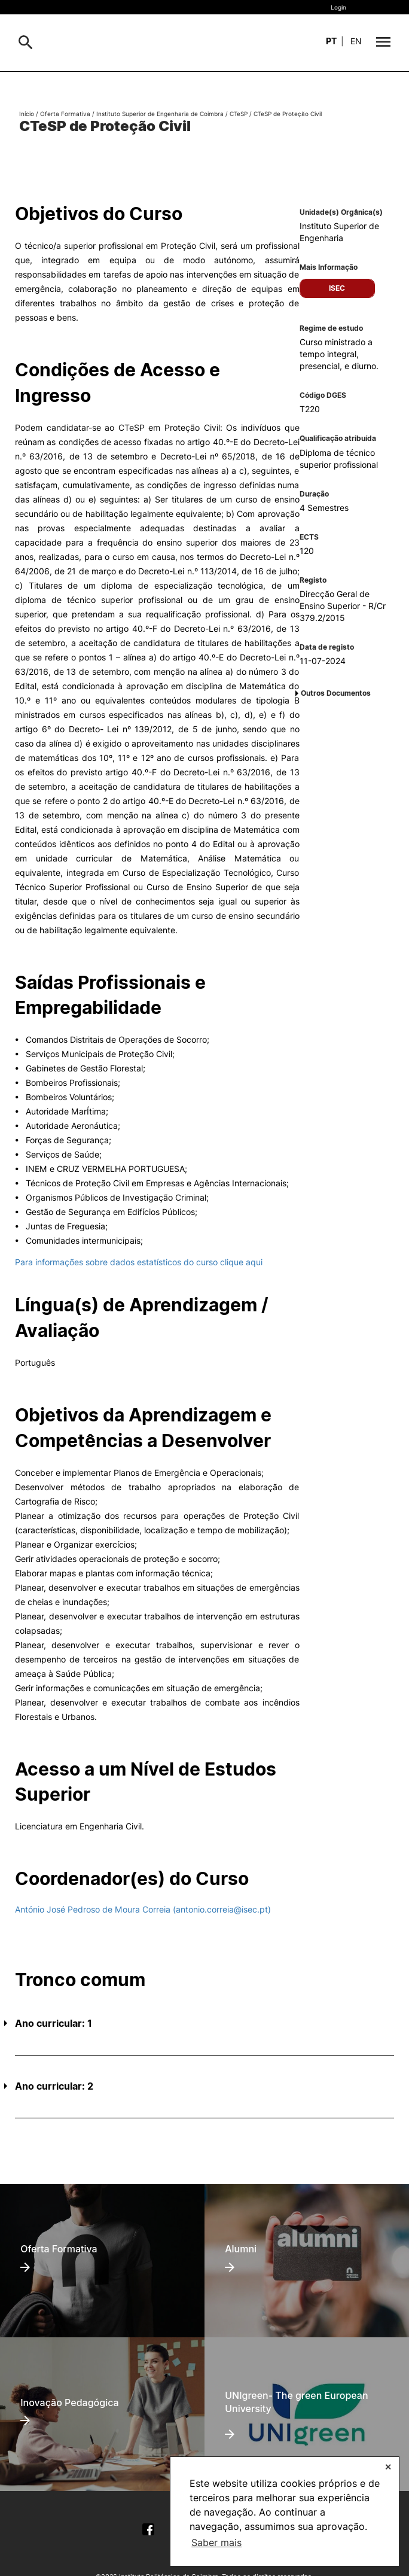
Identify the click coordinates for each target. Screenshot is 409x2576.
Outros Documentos (336, 693)
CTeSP (239, 113)
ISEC (337, 288)
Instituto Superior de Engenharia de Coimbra (160, 113)
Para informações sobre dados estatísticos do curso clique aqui (139, 1262)
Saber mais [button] (216, 2542)
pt (331, 41)
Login (338, 7)
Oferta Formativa (65, 113)
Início (26, 113)
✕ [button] (388, 2467)
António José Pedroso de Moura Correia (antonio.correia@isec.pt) (143, 1909)
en (356, 41)
